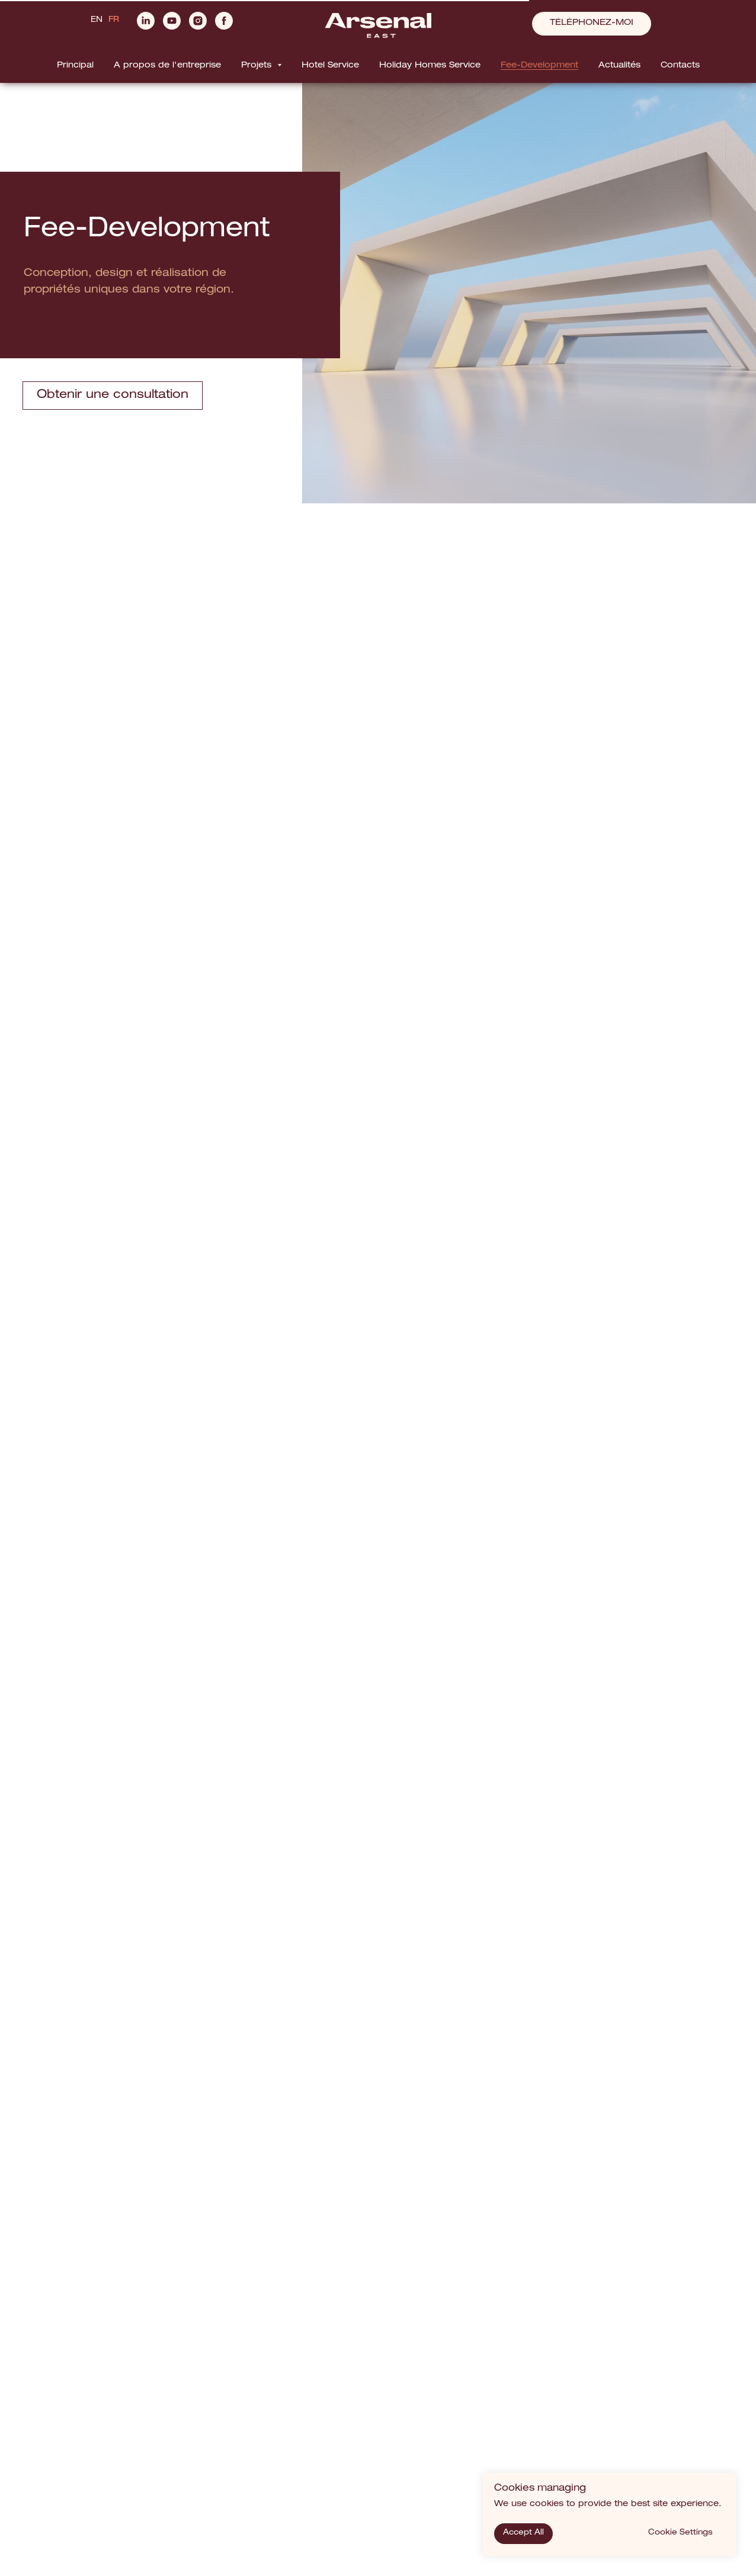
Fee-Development (539, 66)
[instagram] (198, 26)
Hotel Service (330, 66)
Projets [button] (257, 66)
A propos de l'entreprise (167, 66)
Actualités (619, 66)
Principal (75, 66)
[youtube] (172, 26)
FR (113, 20)
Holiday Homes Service (429, 66)
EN (96, 20)
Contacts (680, 66)
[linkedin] (146, 26)
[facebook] (224, 26)
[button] (591, 24)
